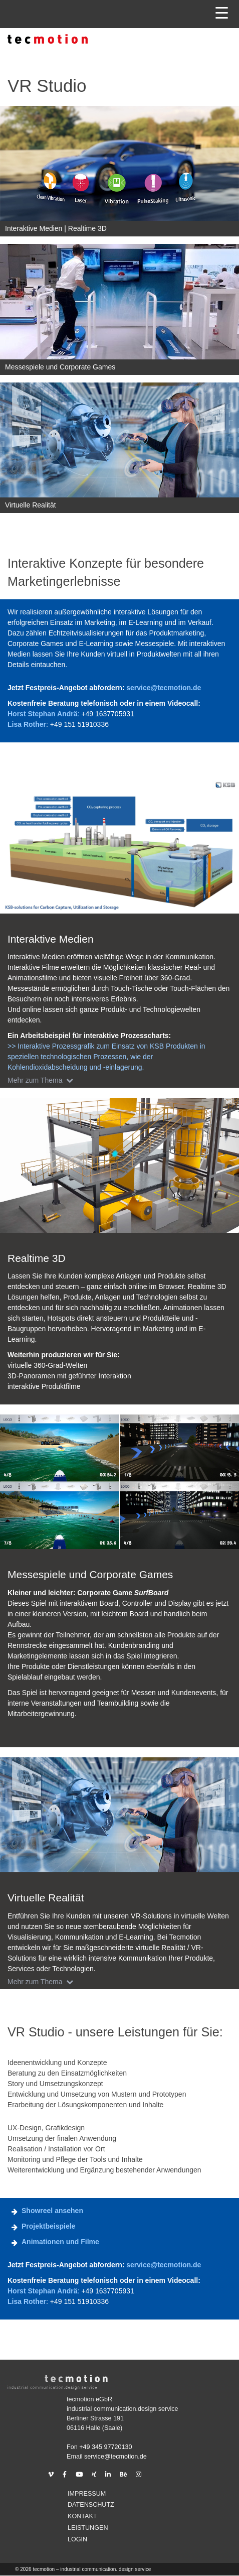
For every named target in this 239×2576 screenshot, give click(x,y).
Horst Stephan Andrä (43, 714)
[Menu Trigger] (222, 13)
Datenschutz (91, 2504)
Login (77, 2539)
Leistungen (88, 2527)
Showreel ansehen (52, 2211)
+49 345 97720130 (105, 2447)
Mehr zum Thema (42, 1080)
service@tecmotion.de (163, 688)
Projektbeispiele (48, 2226)
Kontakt (82, 2516)
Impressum (87, 2493)
